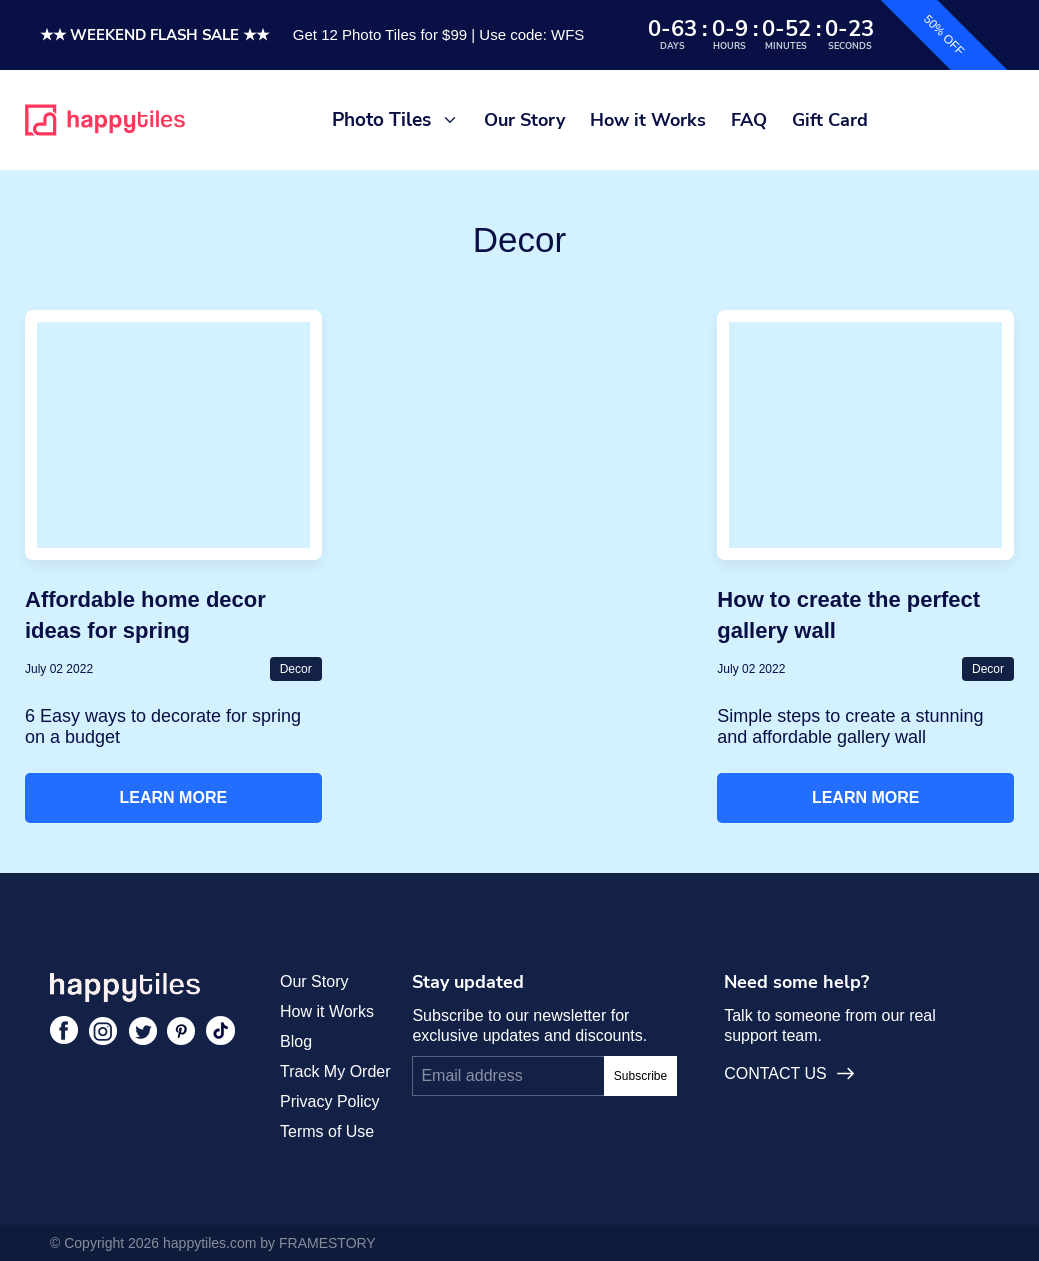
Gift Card (830, 120)
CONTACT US (789, 1074)
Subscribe (640, 1076)
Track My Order (335, 1071)
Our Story (524, 120)
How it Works (648, 120)
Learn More (174, 797)
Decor (296, 669)
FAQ (749, 120)
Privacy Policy (330, 1101)
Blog (296, 1041)
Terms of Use (327, 1131)
